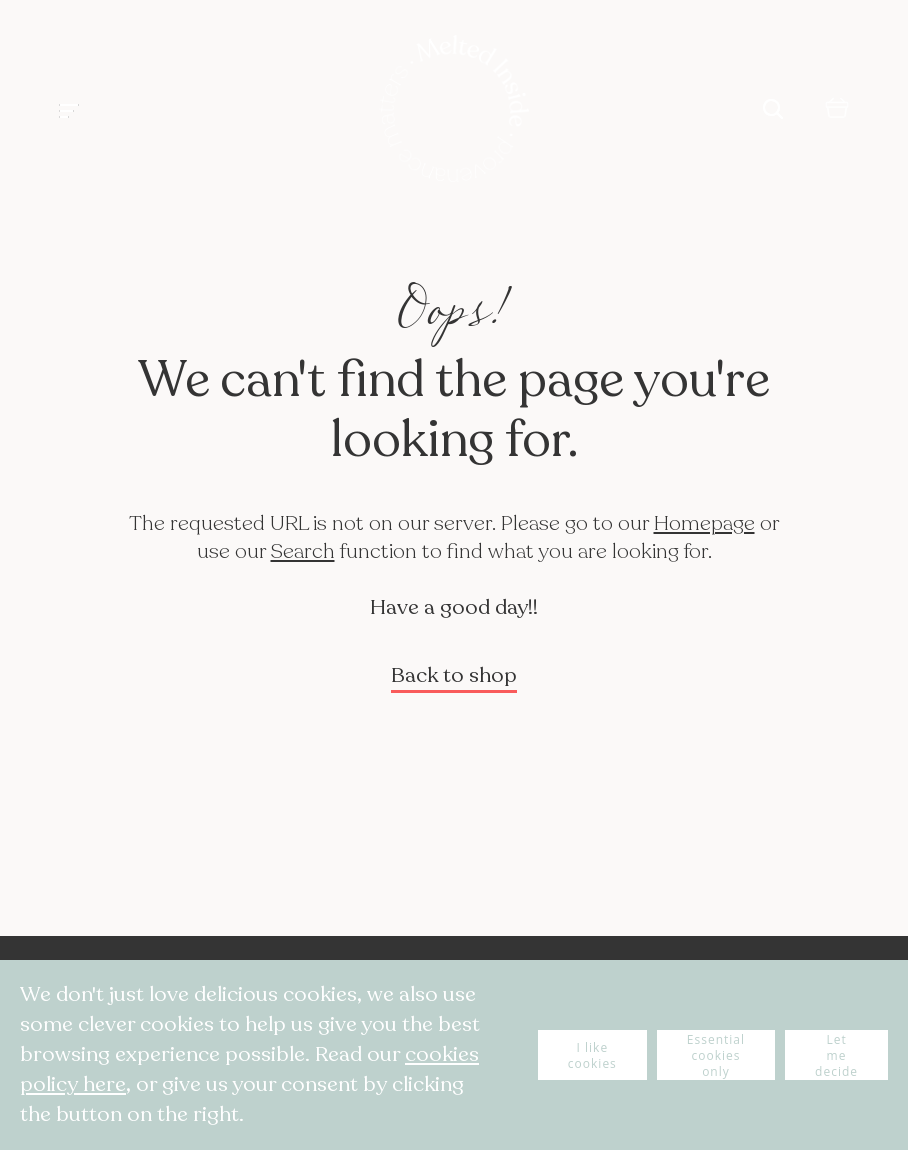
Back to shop (454, 675)
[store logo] (454, 111)
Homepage (704, 523)
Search (303, 551)
